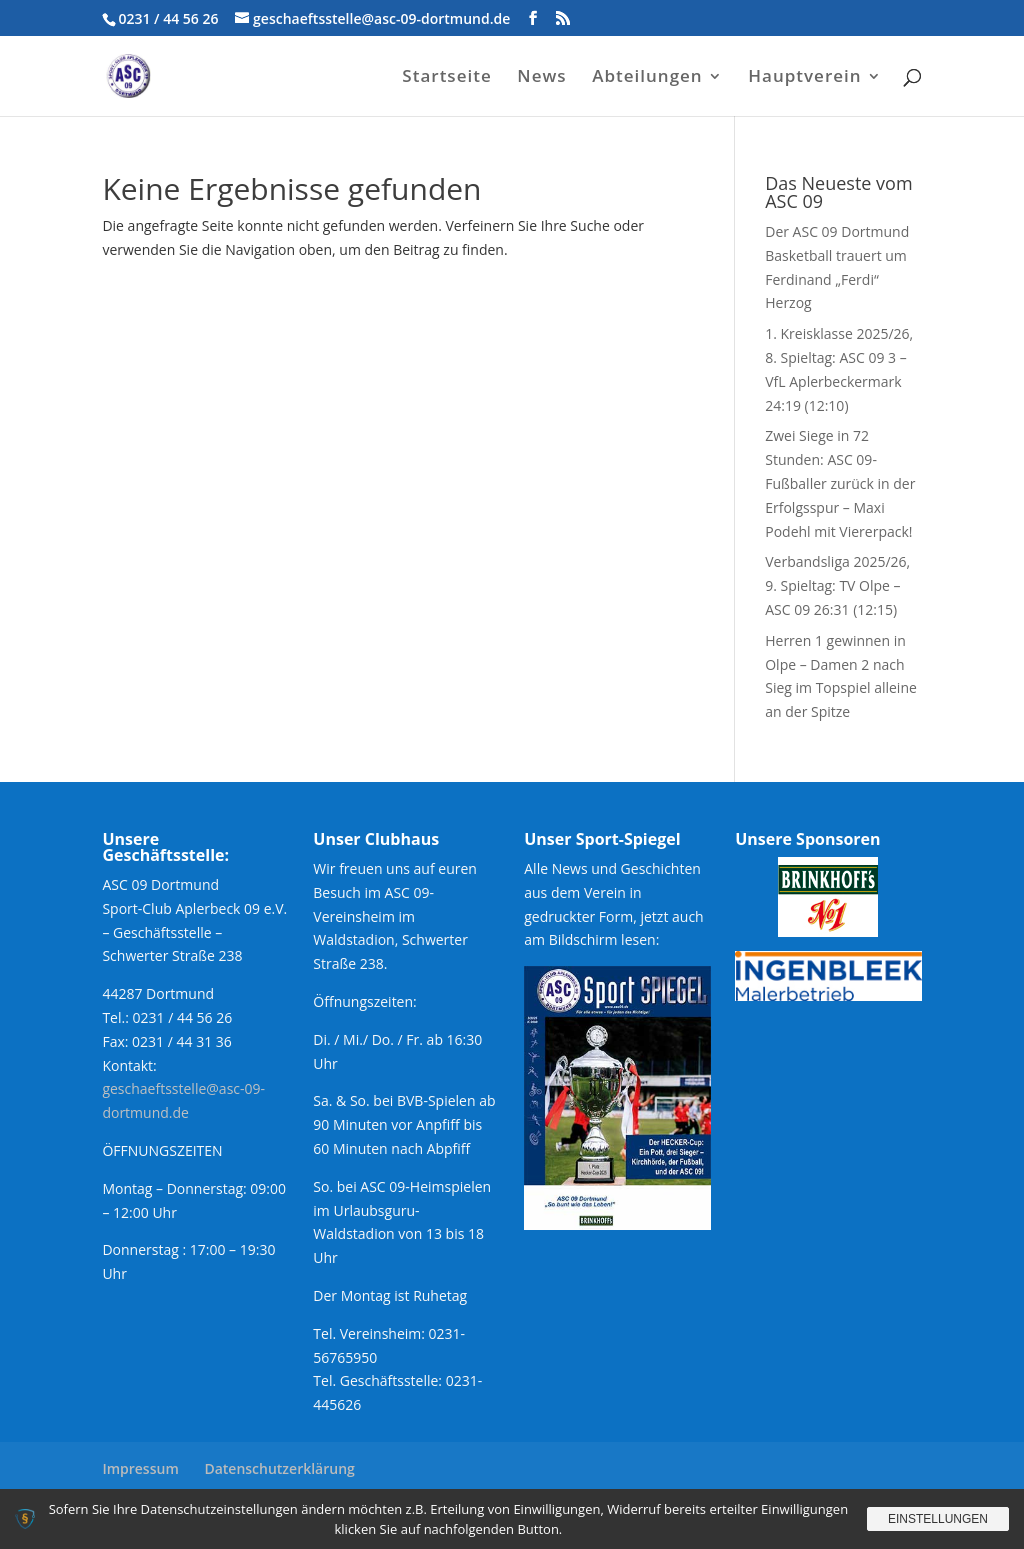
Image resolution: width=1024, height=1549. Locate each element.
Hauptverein (804, 78)
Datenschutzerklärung (279, 1468)
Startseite (446, 78)
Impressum (140, 1468)
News (541, 78)
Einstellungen (938, 1519)
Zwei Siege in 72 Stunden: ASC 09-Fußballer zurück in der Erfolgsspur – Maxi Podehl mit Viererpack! (840, 483)
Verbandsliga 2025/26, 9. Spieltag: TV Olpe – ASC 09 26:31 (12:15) (837, 585)
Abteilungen (647, 78)
